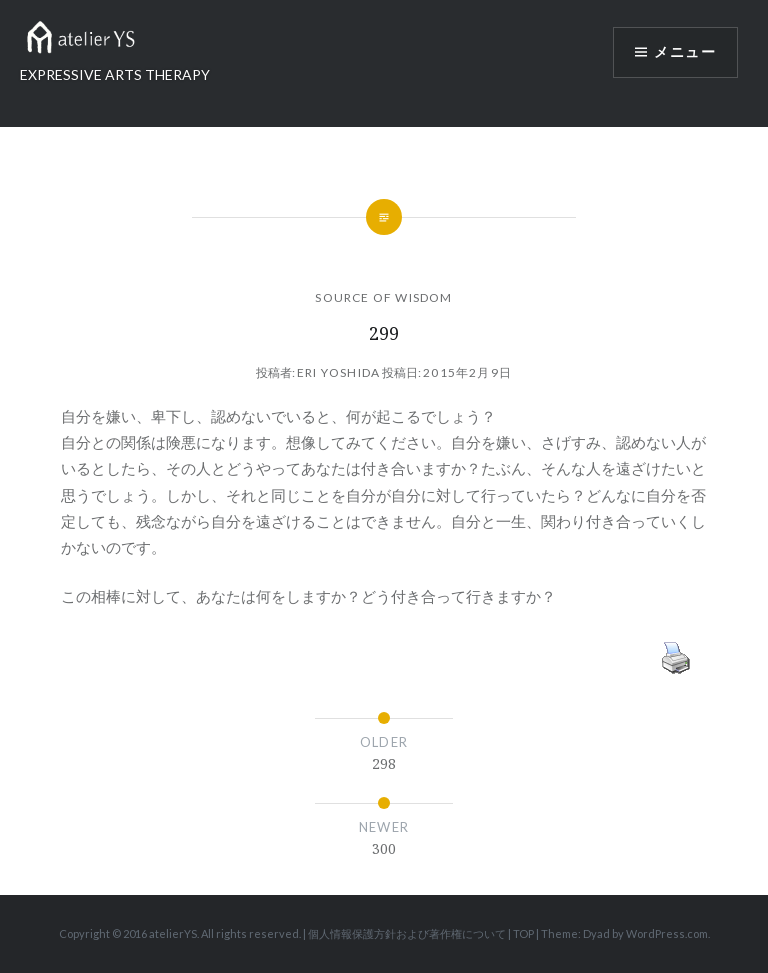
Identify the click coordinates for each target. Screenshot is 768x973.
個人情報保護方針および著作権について (407, 933)
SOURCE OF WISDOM (383, 297)
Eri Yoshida (338, 372)
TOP (523, 933)
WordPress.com (667, 933)
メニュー (685, 52)
